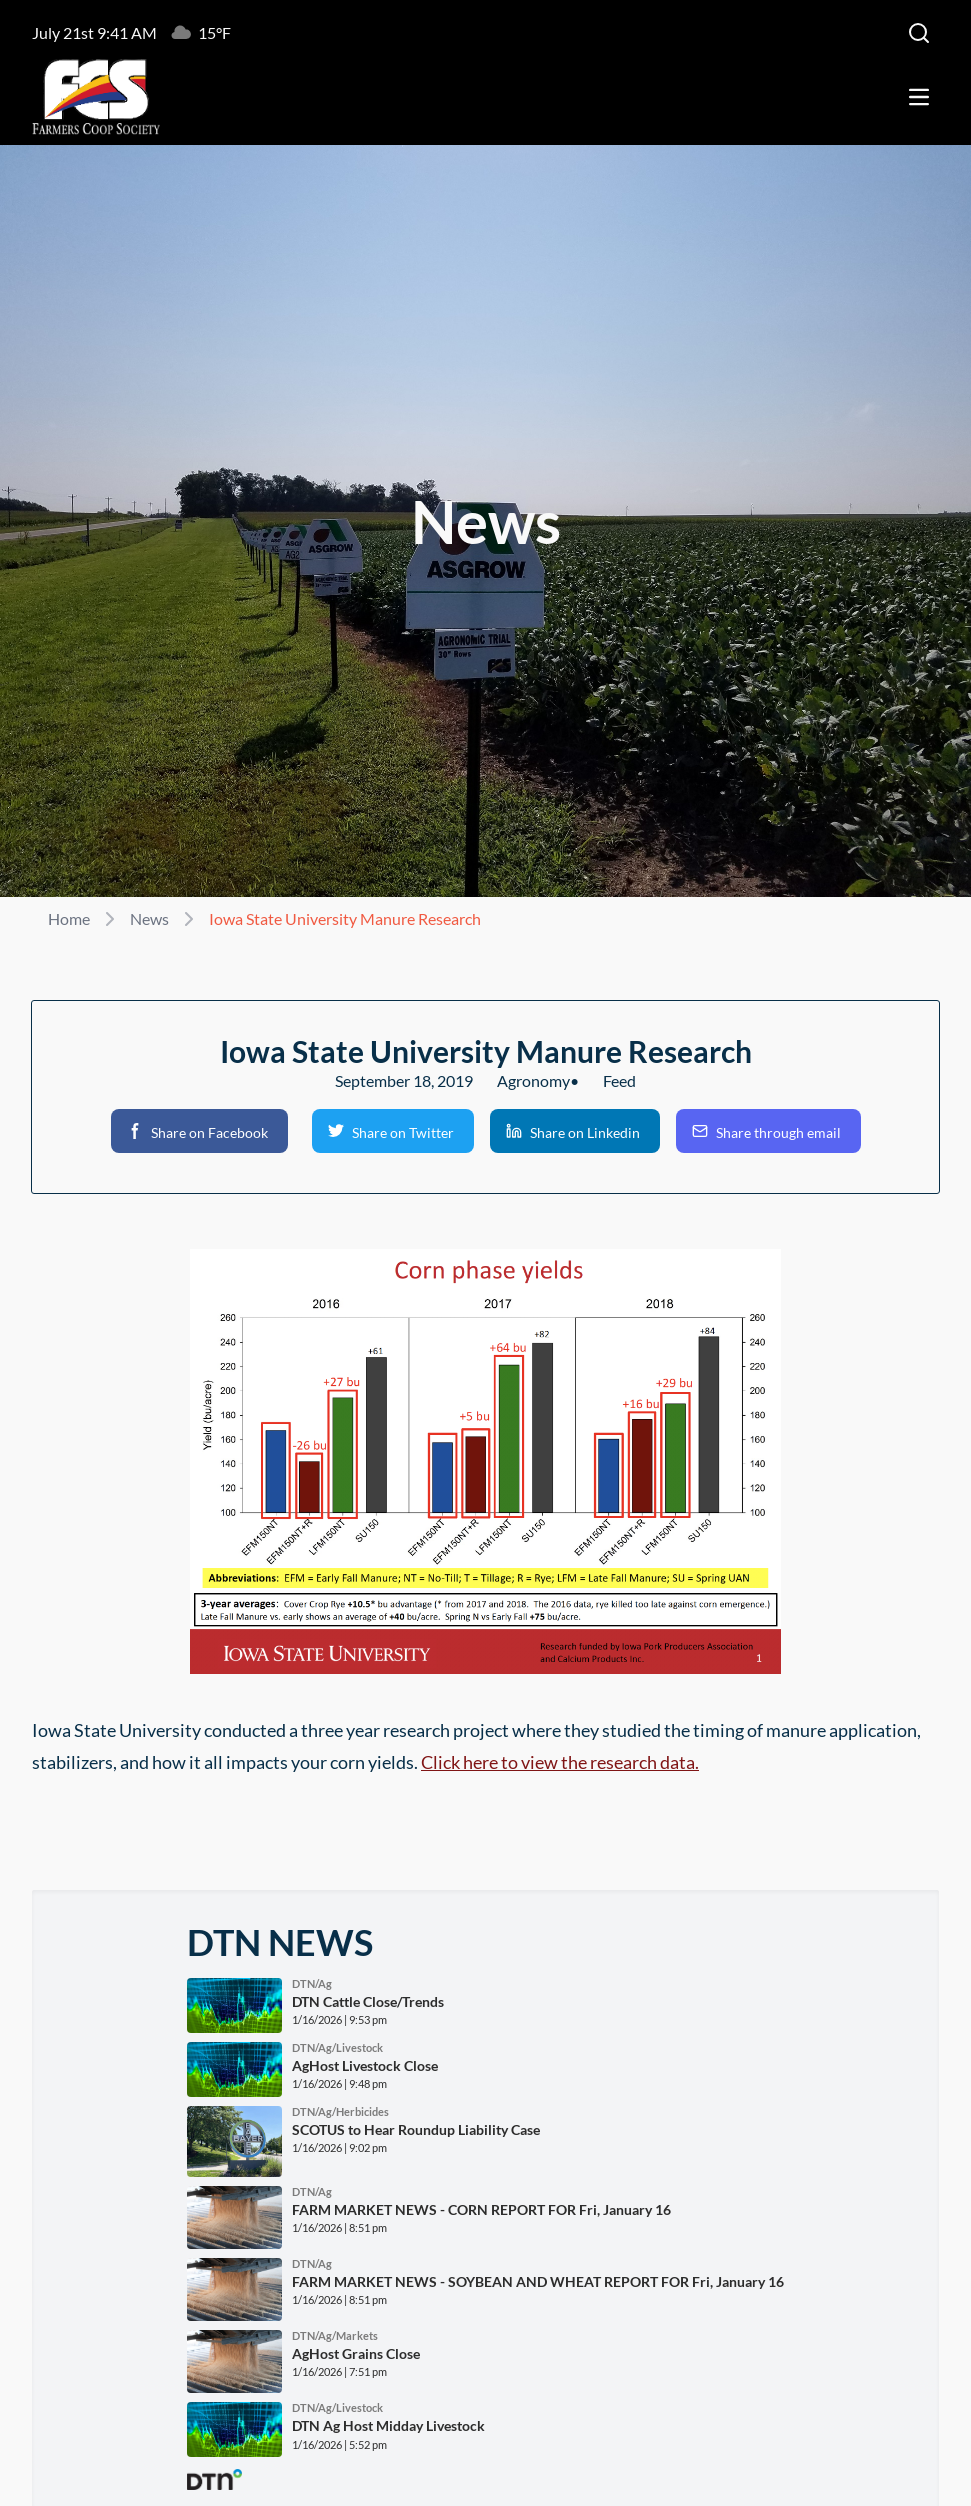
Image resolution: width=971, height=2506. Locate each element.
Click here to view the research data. (560, 1762)
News (149, 918)
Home (69, 918)
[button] (199, 1131)
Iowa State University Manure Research (345, 918)
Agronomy (533, 1080)
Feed (619, 1080)
